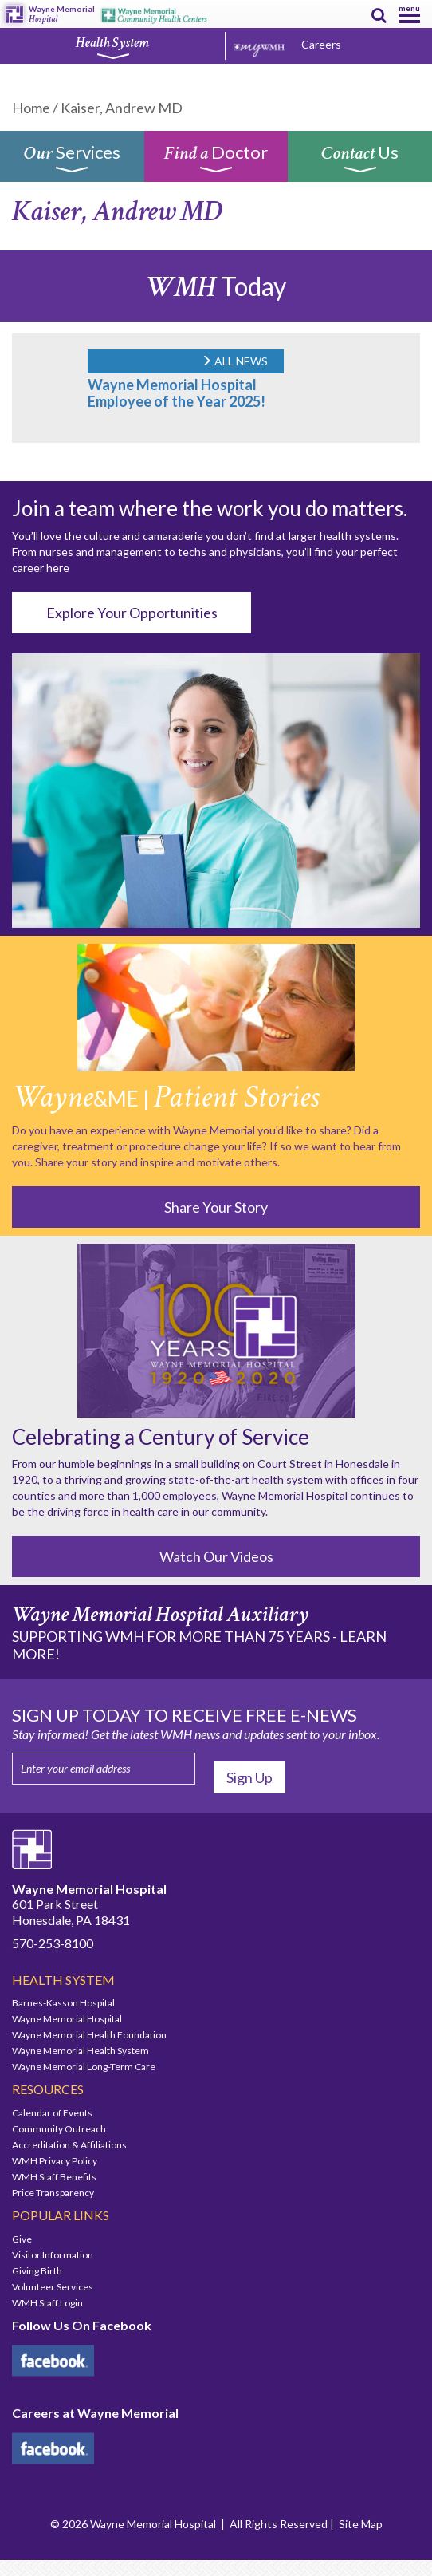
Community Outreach (59, 2129)
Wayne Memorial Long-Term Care (83, 2067)
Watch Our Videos (216, 1556)
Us (360, 162)
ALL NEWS (234, 361)
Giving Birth (37, 2271)
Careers (321, 44)
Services (72, 162)
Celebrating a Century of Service (160, 1437)
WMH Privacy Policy (54, 2161)
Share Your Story (216, 1207)
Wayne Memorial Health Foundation (89, 2035)
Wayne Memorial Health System (80, 2051)
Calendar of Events (52, 2113)
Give (22, 2239)
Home (31, 107)
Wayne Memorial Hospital (67, 2019)
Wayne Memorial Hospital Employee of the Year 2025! (176, 393)
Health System (112, 47)
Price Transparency (53, 2193)
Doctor (216, 162)
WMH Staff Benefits (54, 2177)
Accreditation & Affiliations (69, 2145)
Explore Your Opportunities (132, 612)
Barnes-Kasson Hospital (63, 2003)
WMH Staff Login (47, 2303)
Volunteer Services (52, 2287)
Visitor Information (52, 2255)
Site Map (361, 2524)
